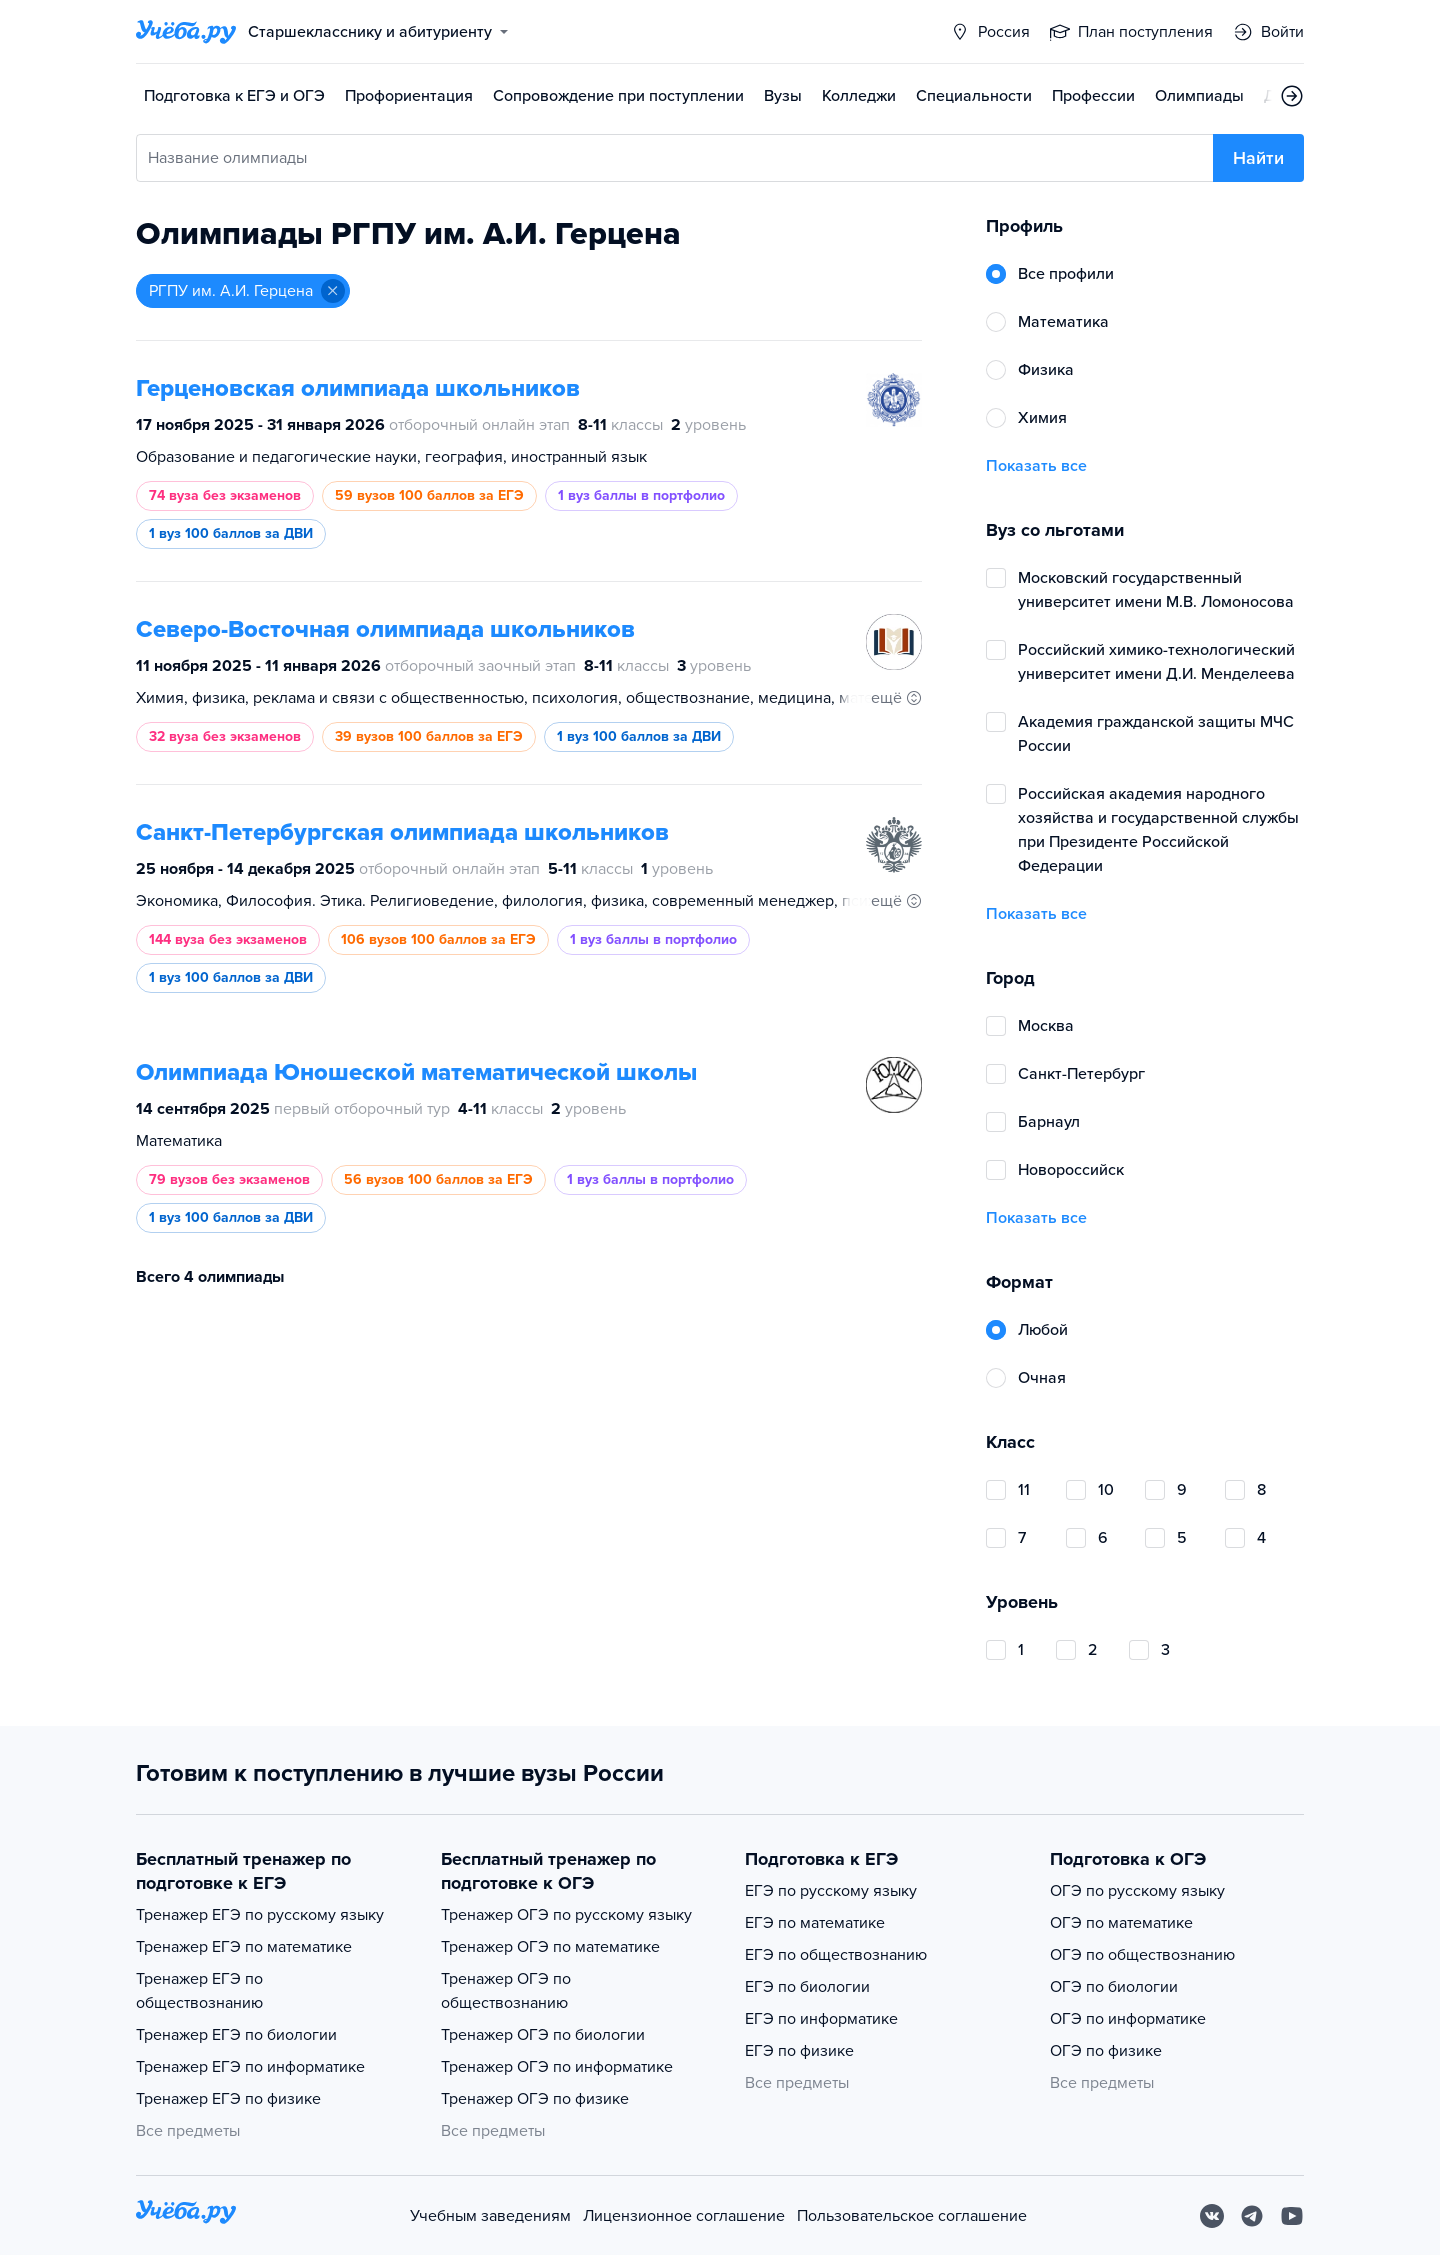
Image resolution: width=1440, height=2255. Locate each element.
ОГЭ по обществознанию (1142, 1955)
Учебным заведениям (490, 2216)
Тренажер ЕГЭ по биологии (236, 2035)
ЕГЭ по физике (799, 2051)
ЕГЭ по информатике (821, 2019)
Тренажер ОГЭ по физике (535, 2099)
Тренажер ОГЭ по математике (550, 1947)
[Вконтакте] (1212, 2216)
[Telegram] (1252, 2216)
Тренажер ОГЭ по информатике (557, 2067)
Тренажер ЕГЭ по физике (228, 2099)
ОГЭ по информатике (1128, 2019)
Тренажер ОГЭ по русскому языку (566, 1915)
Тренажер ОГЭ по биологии (543, 2035)
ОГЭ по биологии (1114, 1987)
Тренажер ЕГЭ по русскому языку (260, 1915)
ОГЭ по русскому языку (1137, 1891)
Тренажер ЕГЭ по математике (244, 1947)
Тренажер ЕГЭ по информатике (250, 2067)
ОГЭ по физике (1106, 2051)
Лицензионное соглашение (684, 2216)
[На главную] (186, 2215)
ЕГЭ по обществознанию (836, 1955)
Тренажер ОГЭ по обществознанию (506, 1991)
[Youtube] (1292, 2216)
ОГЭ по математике (1121, 1923)
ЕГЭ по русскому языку (831, 1891)
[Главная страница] (186, 32)
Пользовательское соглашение (912, 2216)
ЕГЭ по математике (815, 1923)
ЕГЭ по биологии (807, 1987)
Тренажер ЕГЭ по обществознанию (199, 1991)
